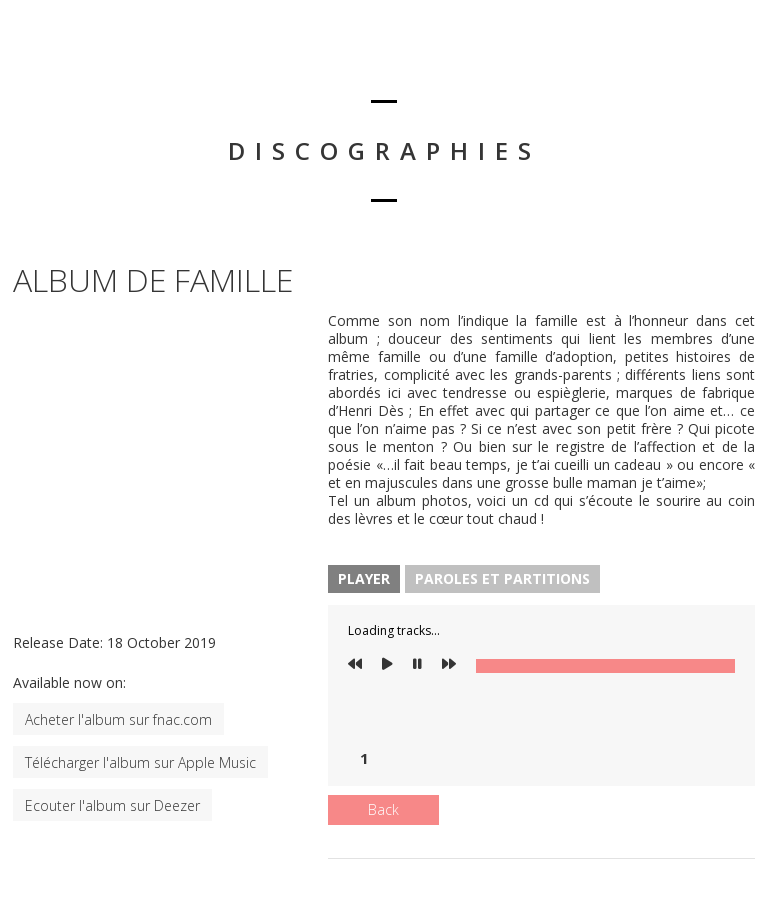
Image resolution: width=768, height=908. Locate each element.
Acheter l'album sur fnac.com (118, 719)
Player (364, 578)
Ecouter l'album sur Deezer (112, 805)
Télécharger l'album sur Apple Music (140, 762)
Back (383, 809)
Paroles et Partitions (502, 578)
